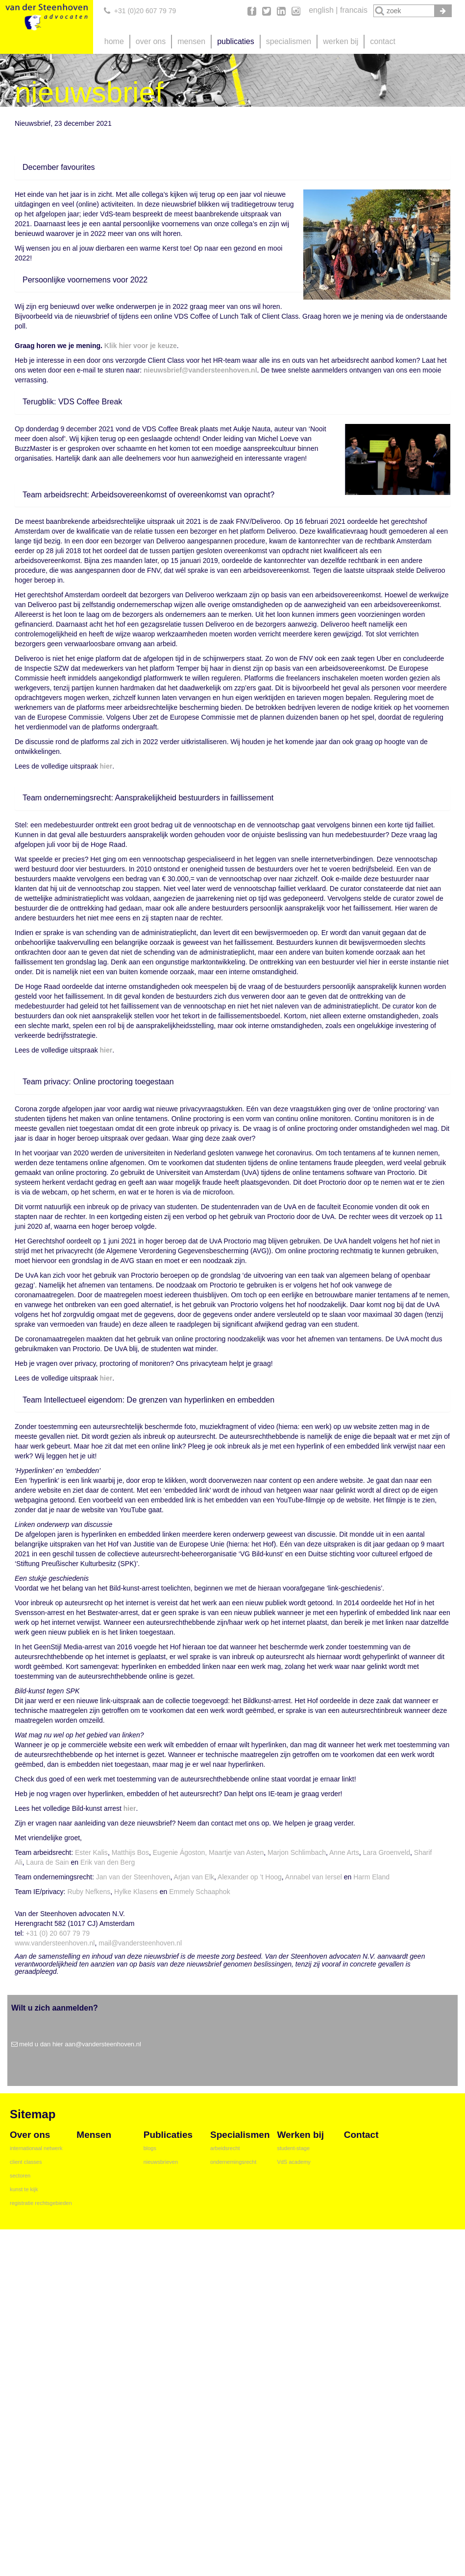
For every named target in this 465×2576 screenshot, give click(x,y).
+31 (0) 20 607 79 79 (58, 1933)
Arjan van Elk (194, 1877)
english (321, 10)
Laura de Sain (47, 1862)
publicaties (235, 41)
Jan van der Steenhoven (133, 1877)
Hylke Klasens (136, 1892)
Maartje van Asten (236, 1852)
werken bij (340, 41)
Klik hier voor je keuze (140, 346)
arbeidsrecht (225, 2148)
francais (353, 10)
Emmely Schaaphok (198, 1892)
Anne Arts (344, 1852)
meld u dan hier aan (47, 2044)
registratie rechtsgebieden (41, 2203)
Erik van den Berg (107, 1862)
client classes (26, 2162)
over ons (151, 41)
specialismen (288, 41)
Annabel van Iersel (314, 1877)
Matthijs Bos (130, 1852)
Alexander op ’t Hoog (250, 1877)
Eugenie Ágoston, (180, 1852)
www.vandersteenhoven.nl (55, 1943)
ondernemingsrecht (233, 2162)
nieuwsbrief (163, 370)
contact (382, 41)
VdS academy (293, 2162)
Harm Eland (371, 1877)
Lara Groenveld (387, 1852)
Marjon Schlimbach (297, 1852)
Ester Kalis (91, 1852)
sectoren (20, 2175)
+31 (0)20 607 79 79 (145, 11)
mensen (191, 41)
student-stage (293, 2148)
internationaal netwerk (36, 2148)
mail (104, 1943)
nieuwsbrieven (161, 2162)
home (114, 41)
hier (106, 766)
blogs (150, 2148)
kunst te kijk (24, 2189)
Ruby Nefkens (88, 1892)
